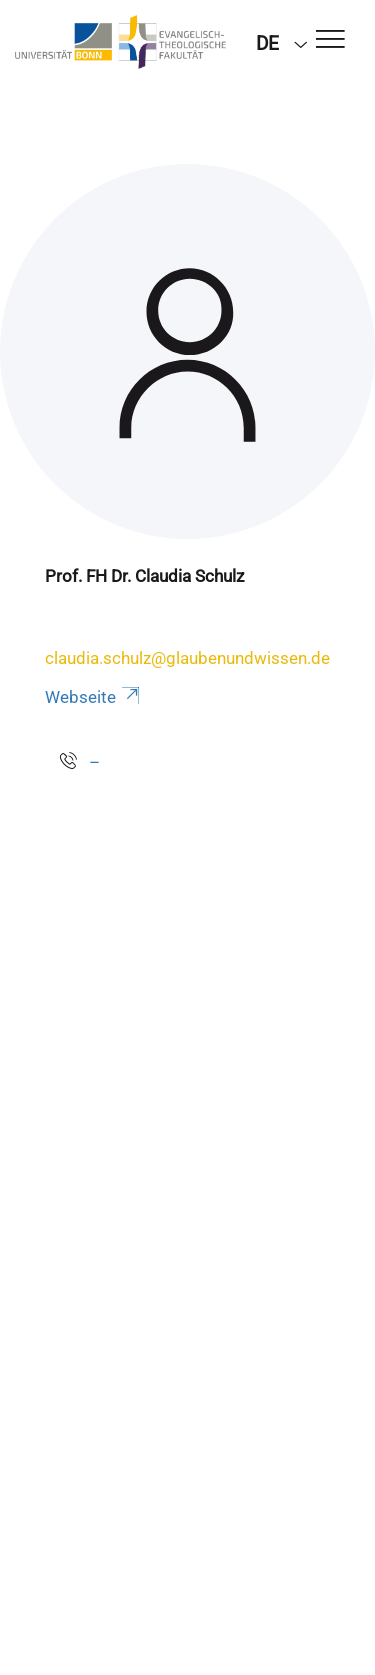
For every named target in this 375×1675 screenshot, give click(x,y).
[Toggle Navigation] (330, 40)
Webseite (94, 697)
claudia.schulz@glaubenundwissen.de (187, 658)
